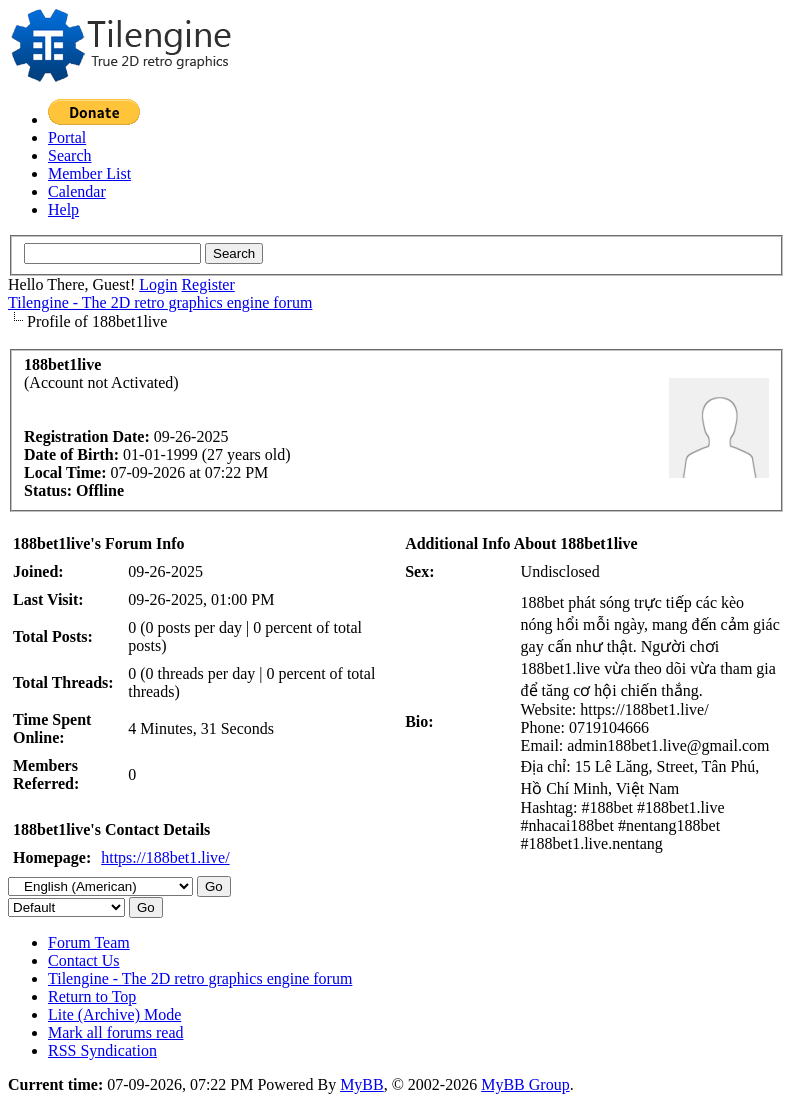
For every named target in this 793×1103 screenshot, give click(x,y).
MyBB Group (525, 1084)
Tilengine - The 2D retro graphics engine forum (160, 302)
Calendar (77, 191)
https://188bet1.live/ (165, 857)
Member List (89, 173)
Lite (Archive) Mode (114, 1014)
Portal (67, 137)
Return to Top (92, 996)
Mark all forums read (116, 1032)
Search (70, 155)
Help (63, 209)
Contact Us (84, 960)
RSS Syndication (102, 1050)
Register (207, 284)
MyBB (362, 1084)
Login (158, 284)
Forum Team (89, 942)
